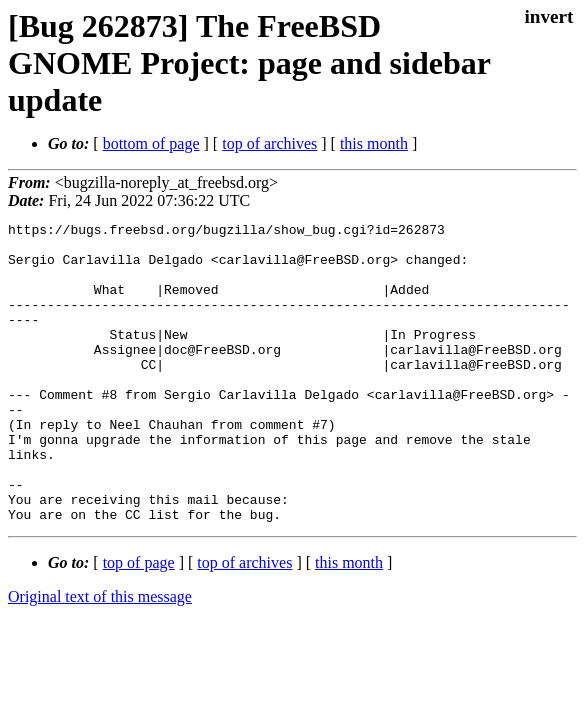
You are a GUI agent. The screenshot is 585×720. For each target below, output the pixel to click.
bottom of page (151, 143)
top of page (139, 622)
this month (374, 143)
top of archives (269, 143)
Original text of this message (100, 656)
